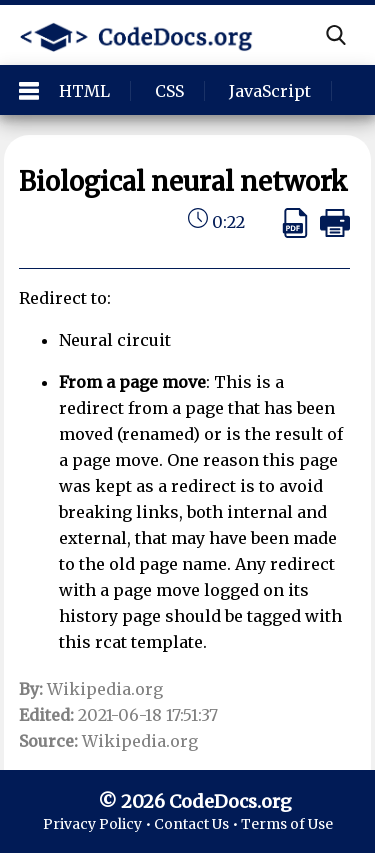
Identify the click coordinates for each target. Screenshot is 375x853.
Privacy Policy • (98, 824)
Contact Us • (197, 824)
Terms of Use (287, 824)
